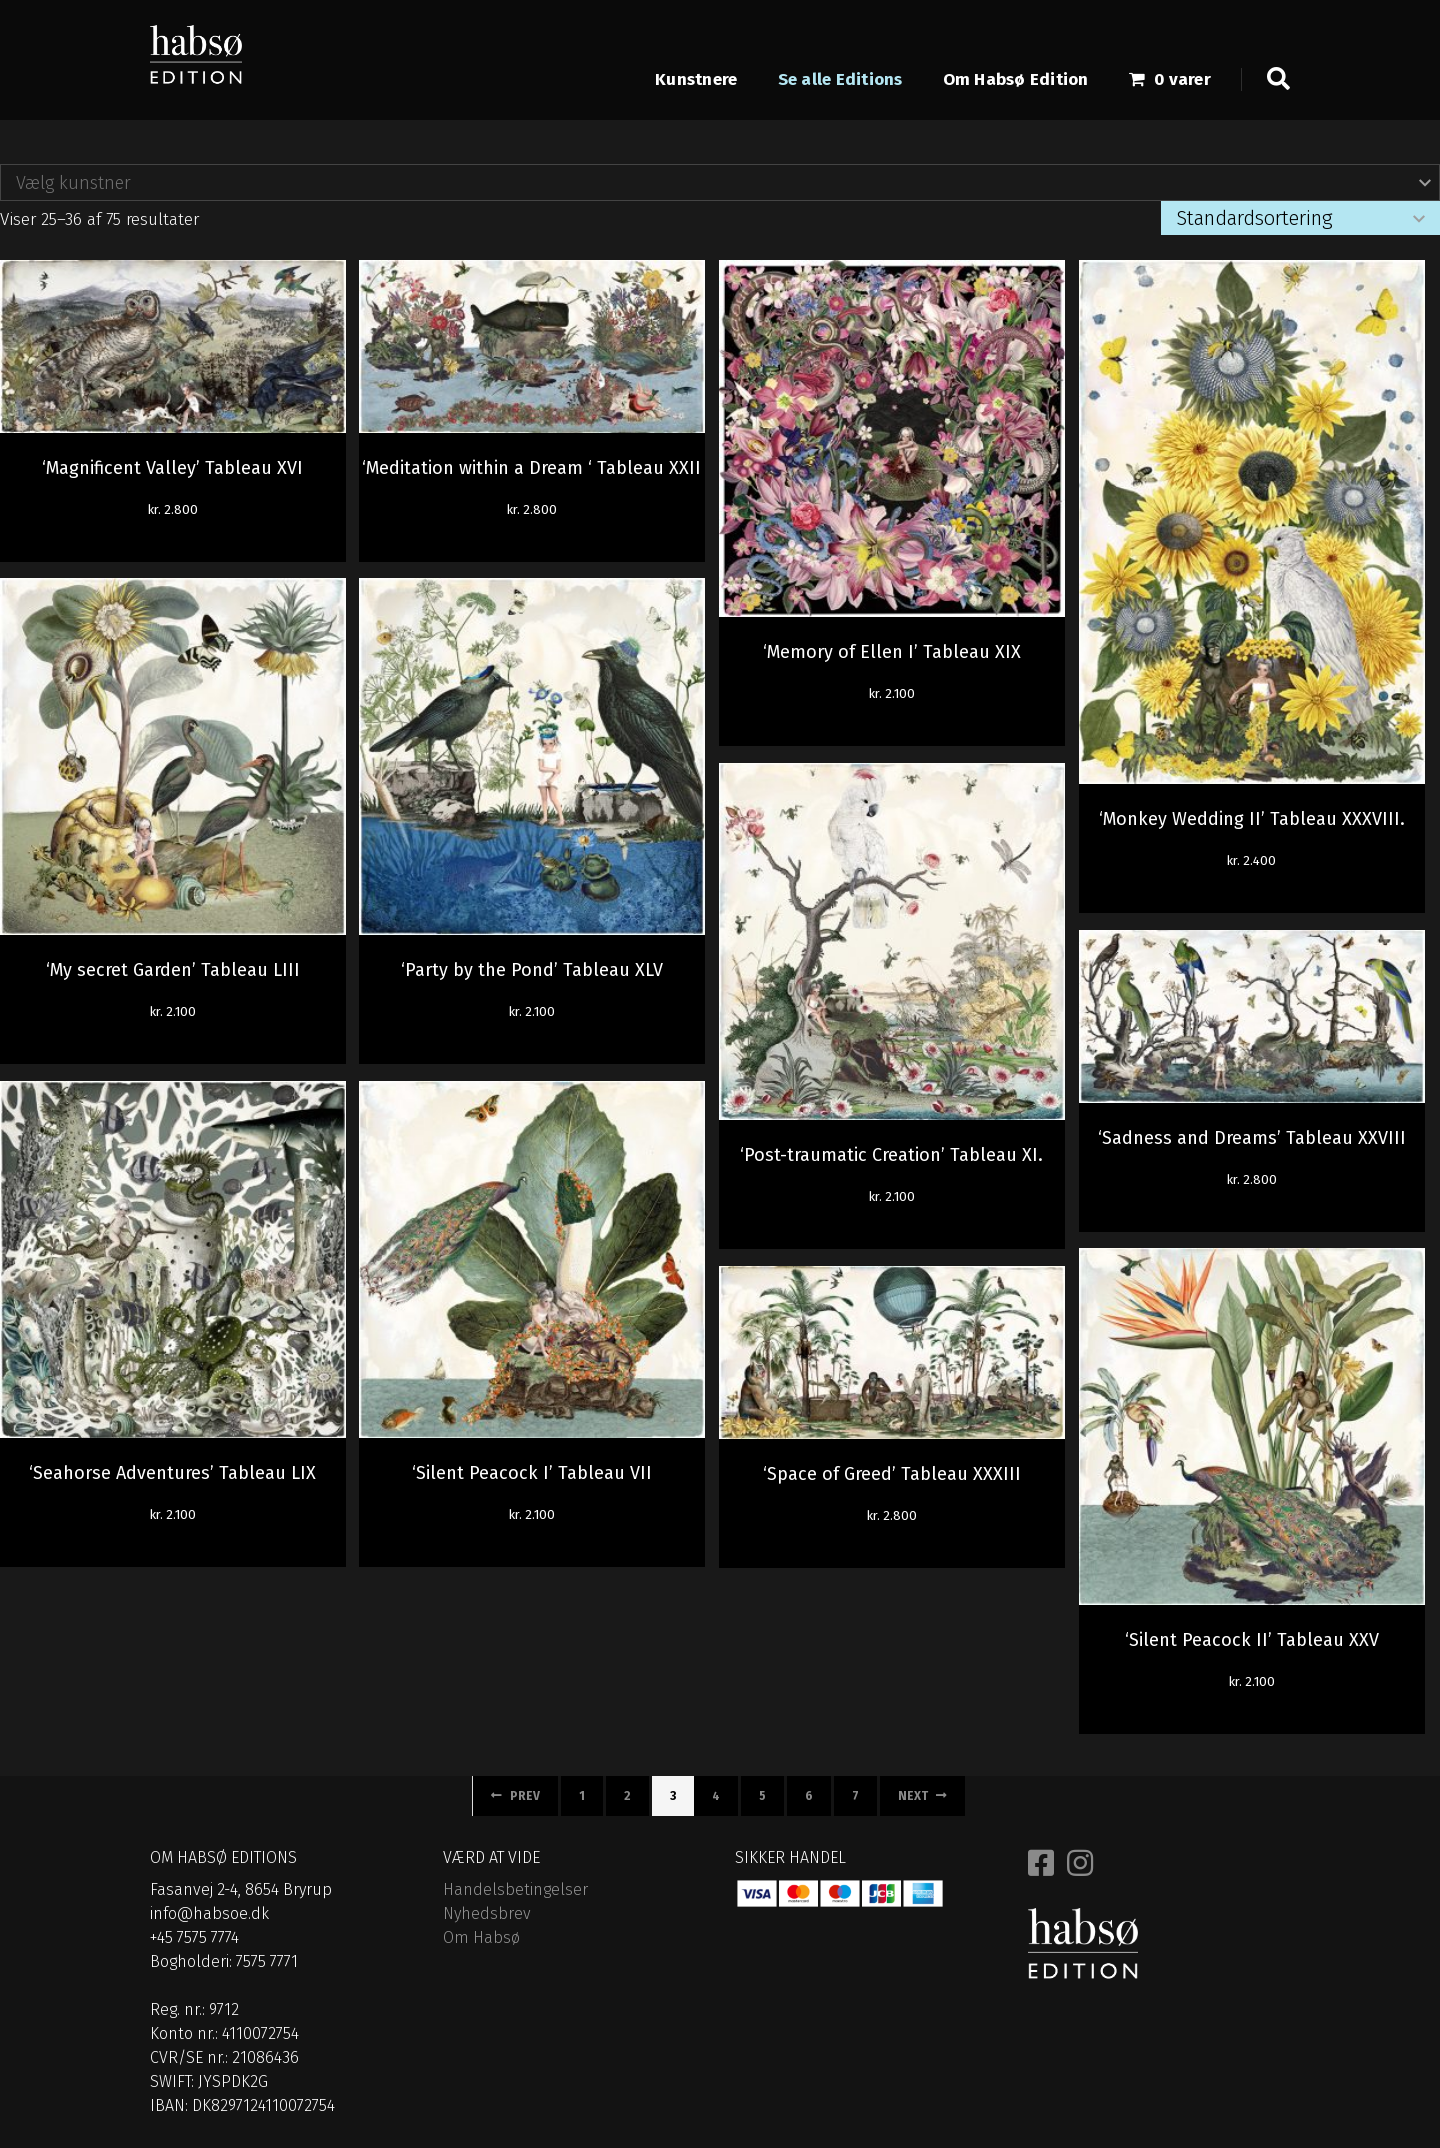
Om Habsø (481, 1937)
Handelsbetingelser (515, 1889)
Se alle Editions (840, 80)
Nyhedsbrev (487, 1913)
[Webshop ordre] (1300, 218)
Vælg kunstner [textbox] (73, 183)
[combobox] (720, 182)
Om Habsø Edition (1016, 80)
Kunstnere (696, 80)
